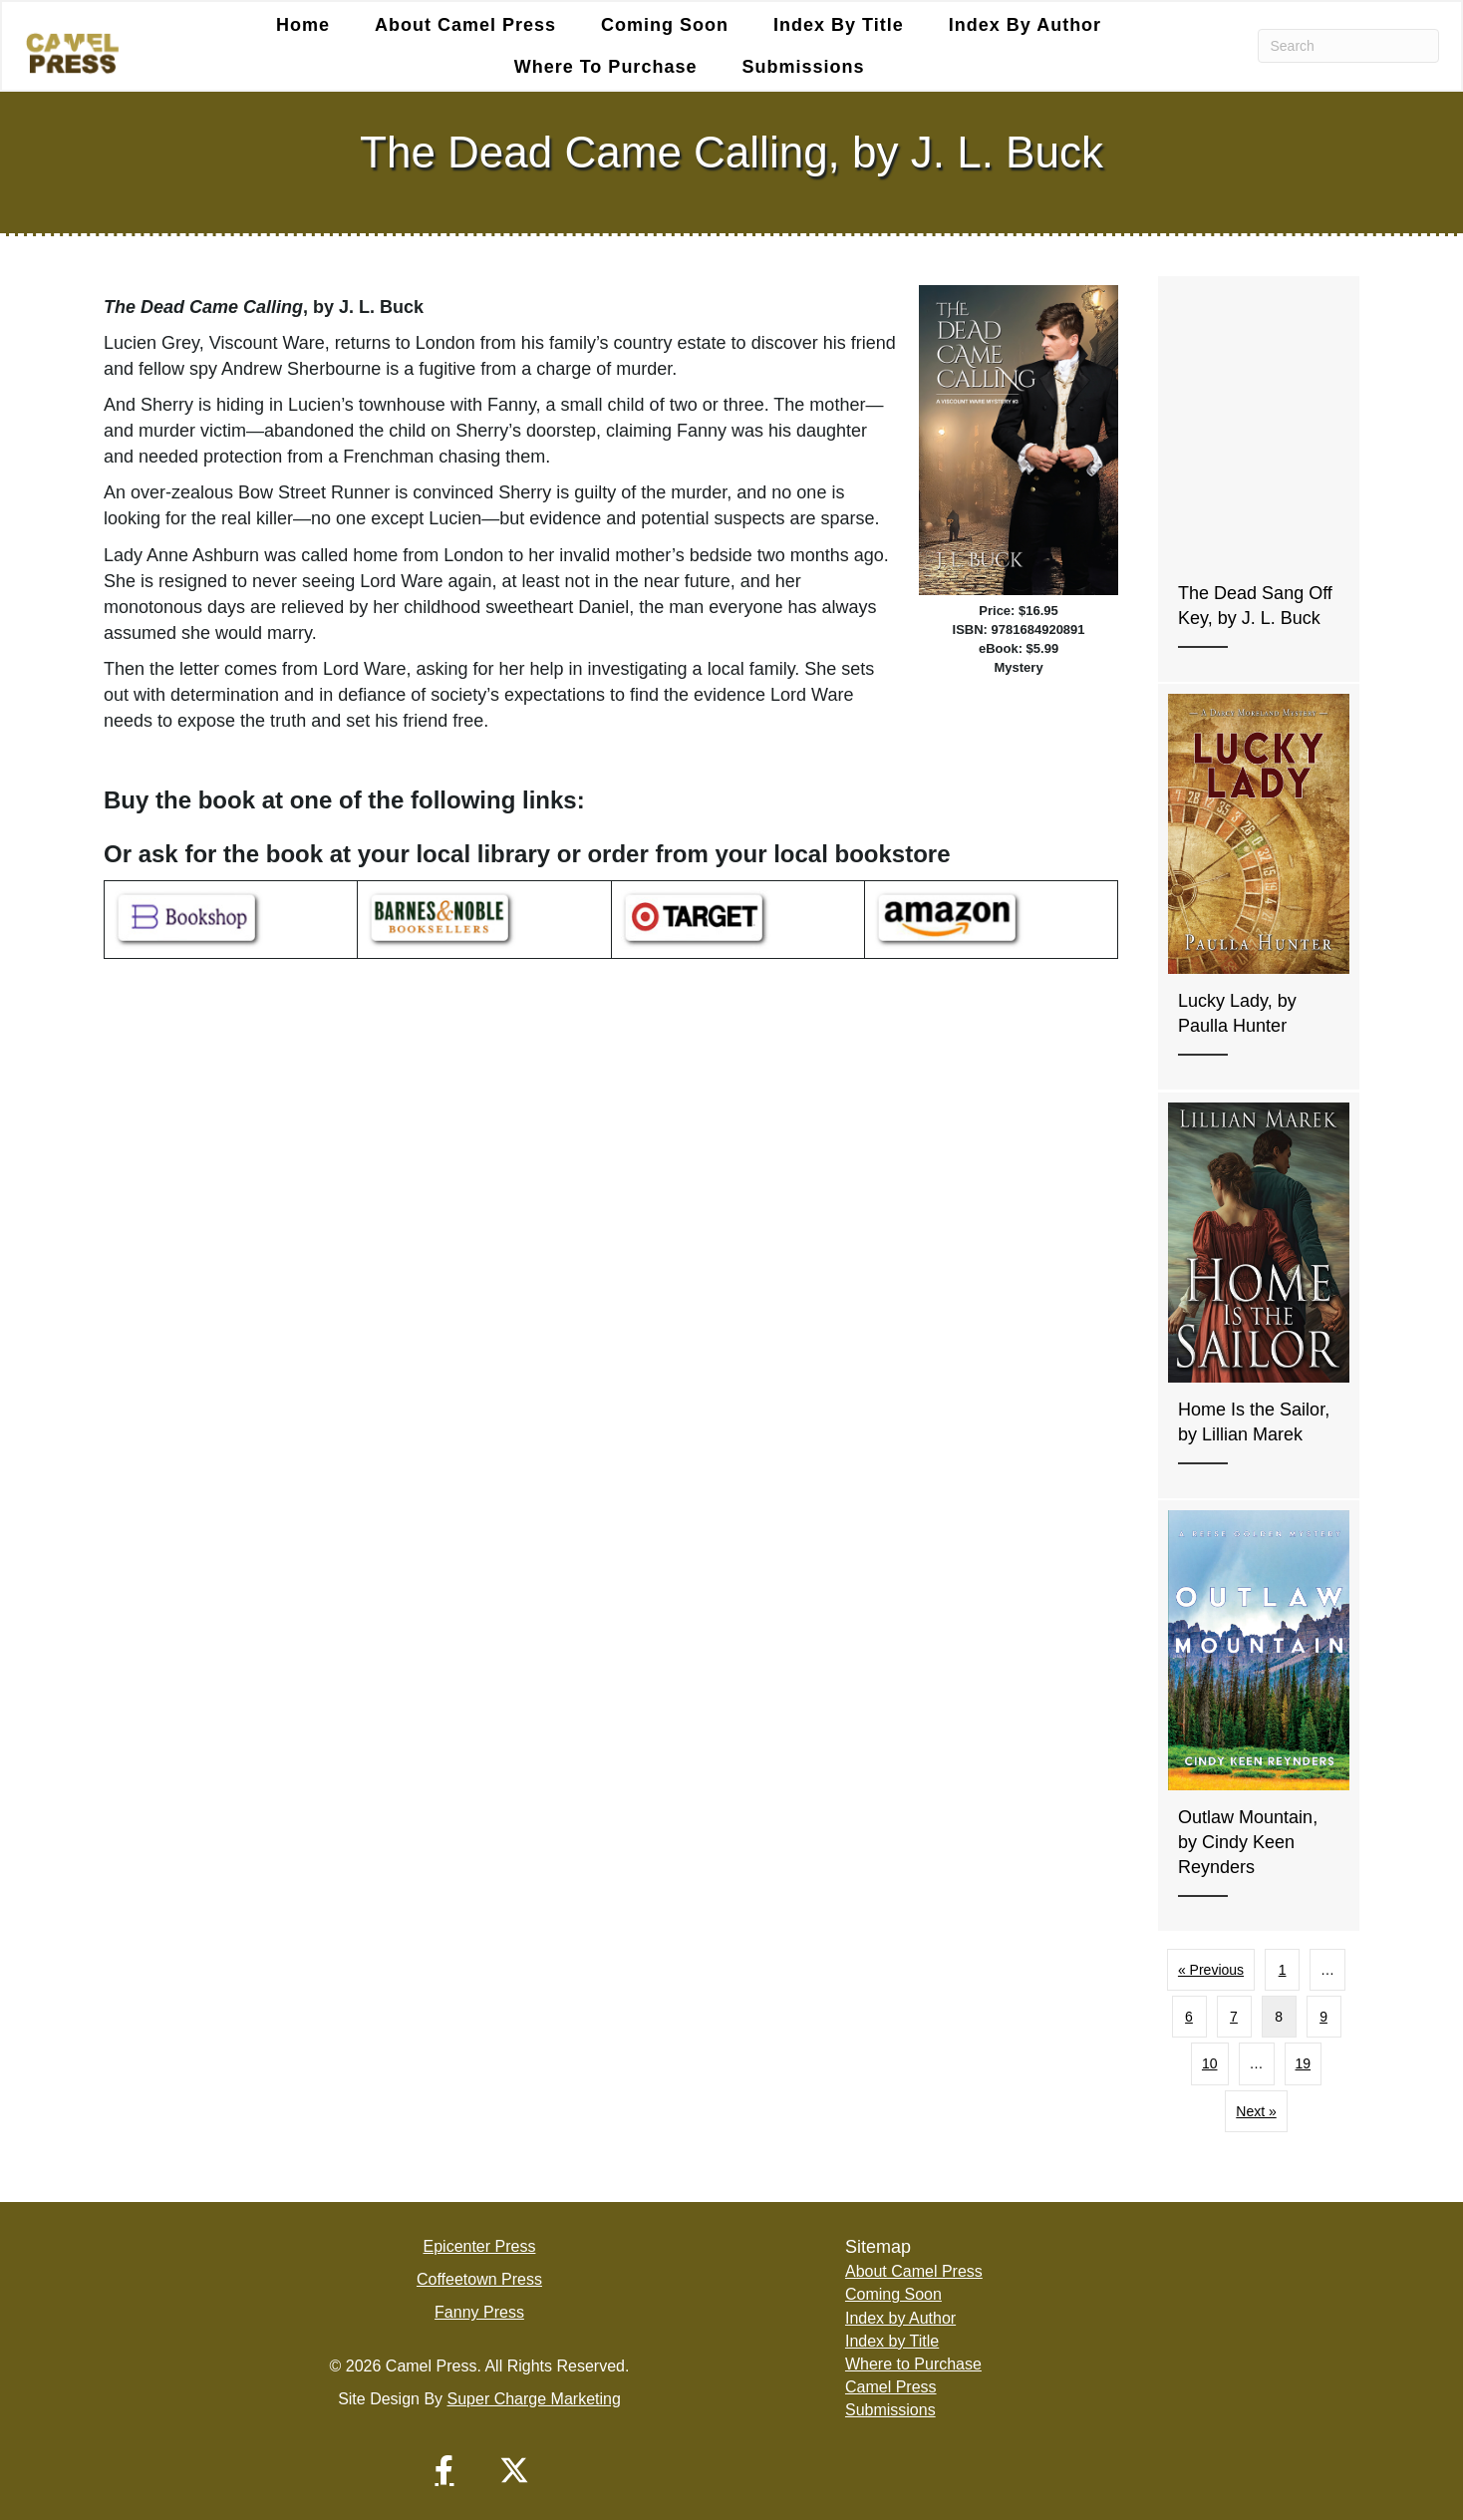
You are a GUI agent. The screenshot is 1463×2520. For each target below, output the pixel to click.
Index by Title (838, 25)
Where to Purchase (606, 67)
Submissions (802, 67)
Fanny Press (479, 2312)
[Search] (1349, 46)
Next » (1256, 2111)
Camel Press (891, 2386)
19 (1304, 2063)
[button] (444, 2470)
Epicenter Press (480, 2246)
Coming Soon (665, 25)
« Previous (1211, 1970)
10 (1210, 2063)
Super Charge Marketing (534, 2398)
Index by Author (1025, 25)
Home (303, 25)
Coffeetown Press (479, 2279)
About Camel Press (465, 25)
